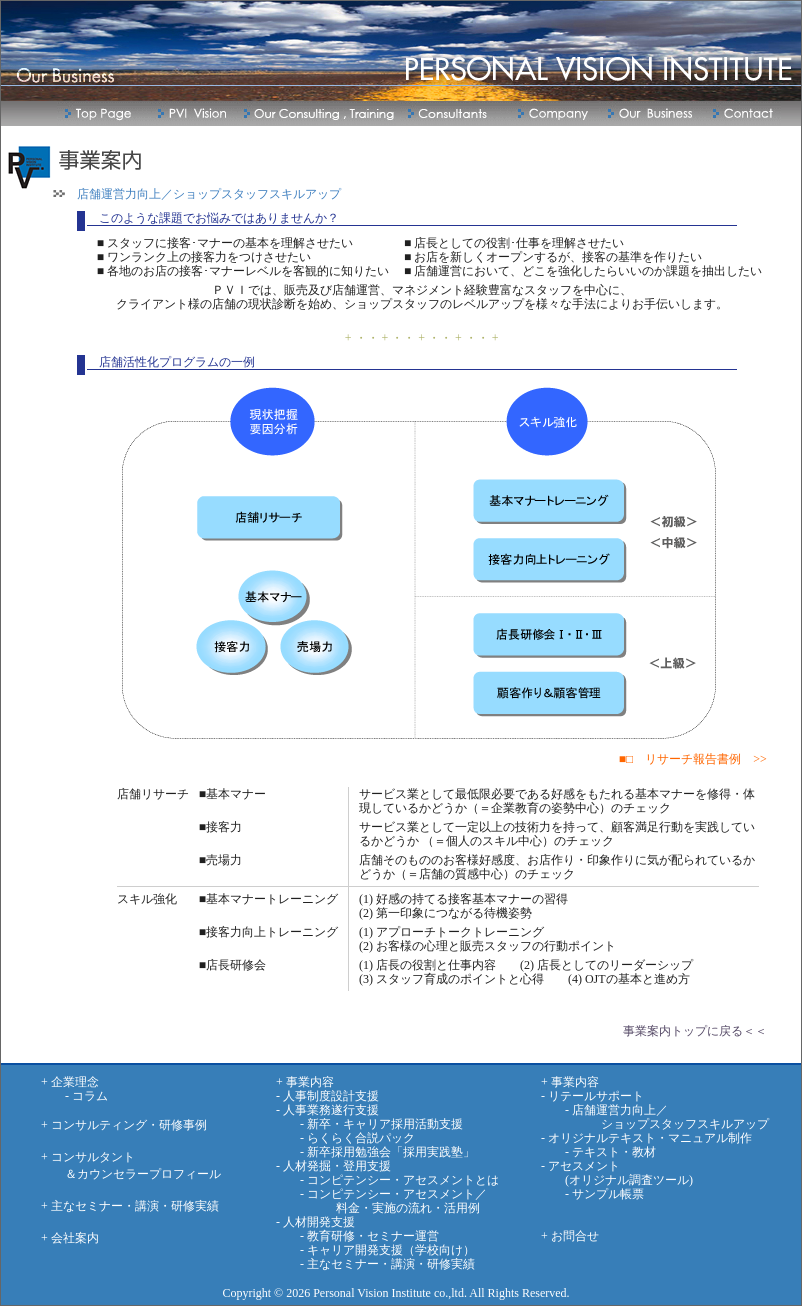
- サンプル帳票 (592, 1194)
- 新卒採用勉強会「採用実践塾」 (375, 1152)
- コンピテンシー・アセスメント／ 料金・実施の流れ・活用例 (381, 1201)
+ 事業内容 (305, 1082)
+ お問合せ (570, 1236)
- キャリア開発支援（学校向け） (375, 1250)
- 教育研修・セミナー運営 (357, 1236)
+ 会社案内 (70, 1238)
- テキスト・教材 (598, 1152)
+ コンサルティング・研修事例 (124, 1125)
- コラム (74, 1096)
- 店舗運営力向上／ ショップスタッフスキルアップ (655, 1117)
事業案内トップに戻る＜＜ (695, 1031)
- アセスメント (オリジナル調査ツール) (617, 1173)
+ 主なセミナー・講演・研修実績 (130, 1206)
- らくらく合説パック (345, 1138)
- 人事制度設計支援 (327, 1096)
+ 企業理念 (70, 1082)
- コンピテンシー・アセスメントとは (387, 1180)
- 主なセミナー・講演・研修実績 (375, 1264)
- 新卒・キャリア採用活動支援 (369, 1124)
